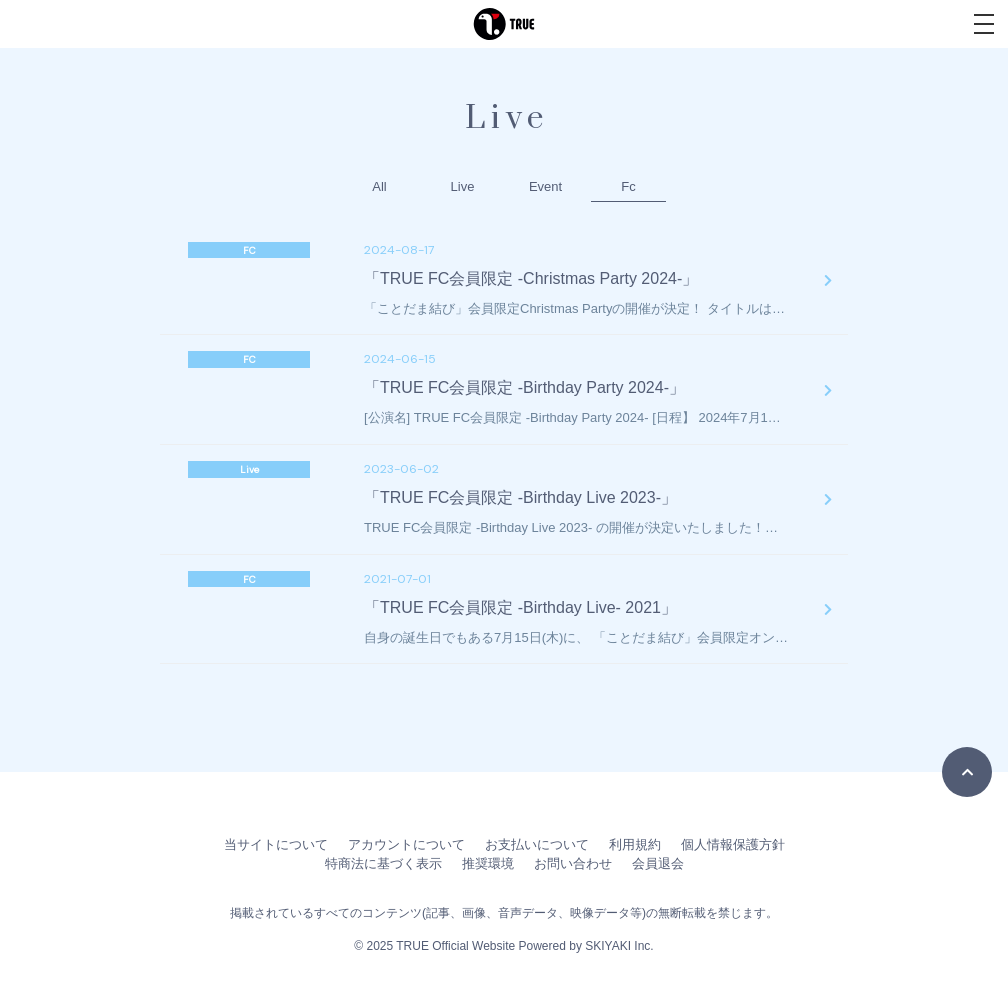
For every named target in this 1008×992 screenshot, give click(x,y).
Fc (628, 186)
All (379, 186)
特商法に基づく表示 (383, 863)
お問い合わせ (573, 863)
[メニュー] (984, 24)
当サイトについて (276, 844)
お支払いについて (537, 844)
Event (545, 186)
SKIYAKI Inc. (619, 946)
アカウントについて (406, 844)
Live (463, 186)
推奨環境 (488, 863)
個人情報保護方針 (733, 844)
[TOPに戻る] (967, 772)
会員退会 (658, 863)
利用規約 (635, 844)
